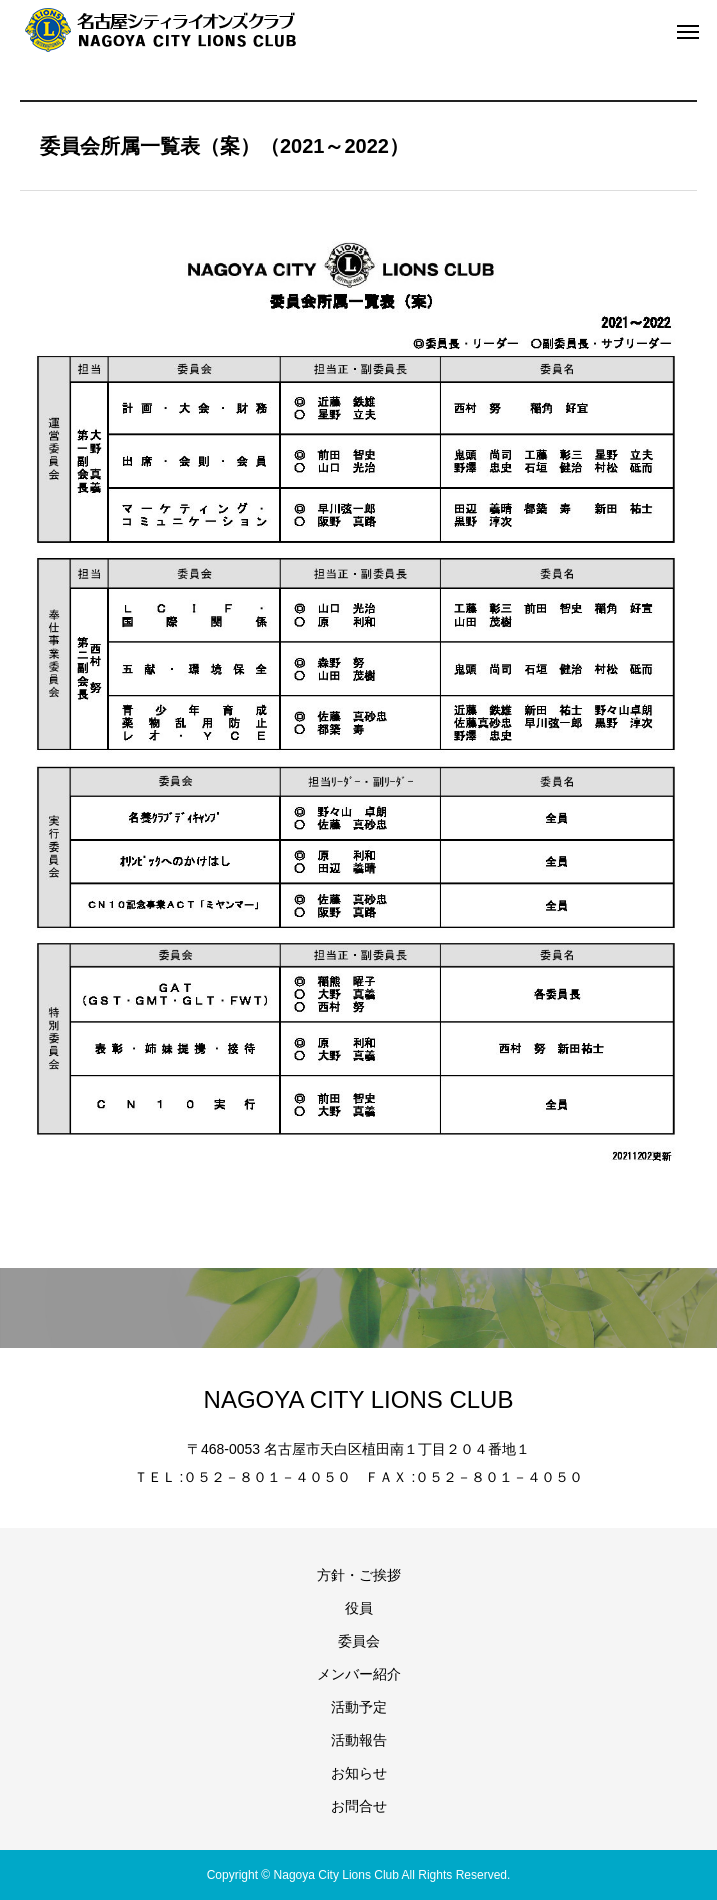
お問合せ (359, 1806)
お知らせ (359, 1773)
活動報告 (359, 1740)
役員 (359, 1608)
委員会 (359, 1641)
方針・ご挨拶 (359, 1575)
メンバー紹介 (359, 1674)
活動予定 (359, 1707)
